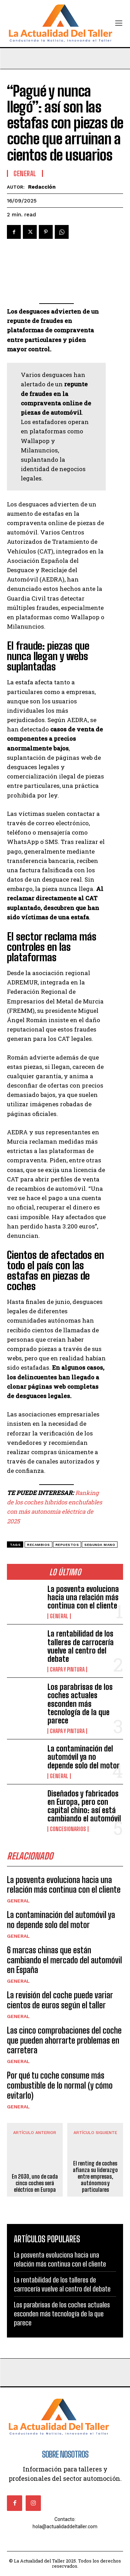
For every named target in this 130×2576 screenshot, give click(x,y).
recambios (38, 1545)
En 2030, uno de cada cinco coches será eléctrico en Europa (35, 2182)
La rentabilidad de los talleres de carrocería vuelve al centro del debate (80, 1646)
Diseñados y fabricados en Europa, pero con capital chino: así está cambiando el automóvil (84, 1806)
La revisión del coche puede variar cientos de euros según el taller (60, 2000)
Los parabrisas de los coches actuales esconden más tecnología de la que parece (80, 1703)
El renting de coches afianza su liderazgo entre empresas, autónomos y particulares (95, 2176)
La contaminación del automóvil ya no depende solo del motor (83, 1757)
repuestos (67, 1545)
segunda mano (99, 1545)
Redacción (41, 187)
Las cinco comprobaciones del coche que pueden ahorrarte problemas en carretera (64, 2040)
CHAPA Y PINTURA (67, 1669)
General (59, 1616)
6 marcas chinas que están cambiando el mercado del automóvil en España (64, 1960)
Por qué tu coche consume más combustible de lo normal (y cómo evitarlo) (60, 2085)
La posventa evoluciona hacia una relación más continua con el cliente (83, 1597)
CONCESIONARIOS (68, 1829)
